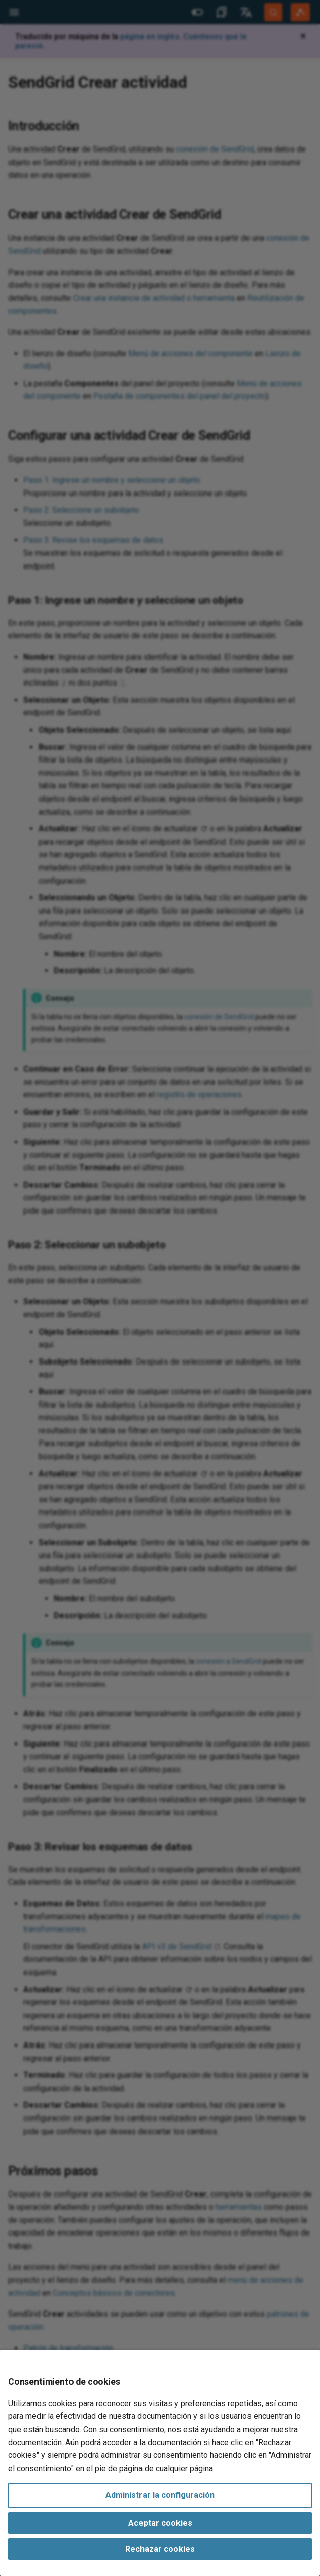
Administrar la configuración (160, 2495)
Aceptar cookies (160, 2523)
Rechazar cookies (160, 2549)
